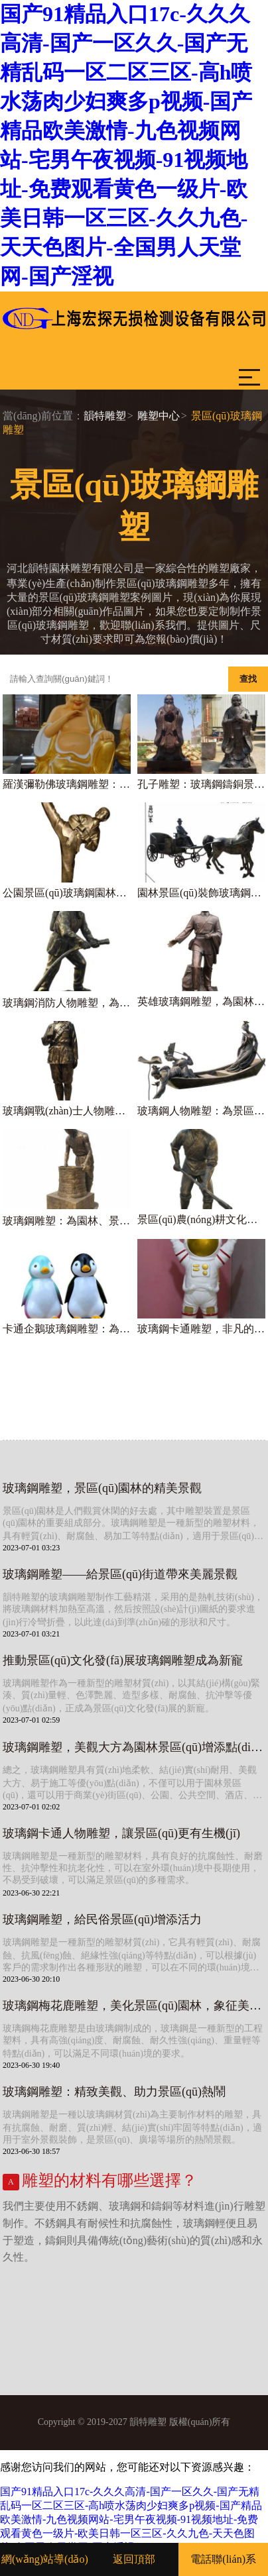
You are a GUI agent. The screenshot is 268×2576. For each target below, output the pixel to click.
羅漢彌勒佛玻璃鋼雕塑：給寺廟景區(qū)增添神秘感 (67, 784)
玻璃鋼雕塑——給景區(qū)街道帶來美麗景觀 (120, 1574)
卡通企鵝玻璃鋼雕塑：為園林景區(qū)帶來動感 (67, 1328)
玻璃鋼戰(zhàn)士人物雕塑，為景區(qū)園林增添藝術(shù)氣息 (67, 1110)
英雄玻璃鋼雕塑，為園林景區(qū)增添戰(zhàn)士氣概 (201, 1001)
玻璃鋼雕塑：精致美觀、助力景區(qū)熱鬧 (114, 2091)
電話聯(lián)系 (223, 2559)
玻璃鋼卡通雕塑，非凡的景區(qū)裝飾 (201, 1328)
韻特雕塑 (105, 415)
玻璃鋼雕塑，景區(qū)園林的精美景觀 (102, 1488)
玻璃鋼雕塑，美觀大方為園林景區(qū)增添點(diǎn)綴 (134, 1747)
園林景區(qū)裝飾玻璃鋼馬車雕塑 (201, 892)
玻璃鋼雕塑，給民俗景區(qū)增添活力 (102, 1919)
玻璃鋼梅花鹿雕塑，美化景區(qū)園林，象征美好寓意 (134, 2005)
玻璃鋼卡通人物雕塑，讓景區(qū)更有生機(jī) (121, 1833)
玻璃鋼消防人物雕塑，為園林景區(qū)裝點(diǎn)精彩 (67, 1002)
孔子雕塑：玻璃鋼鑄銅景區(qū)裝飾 (201, 784)
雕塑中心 (158, 415)
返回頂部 (134, 2559)
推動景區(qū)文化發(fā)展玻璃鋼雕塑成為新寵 (123, 1660)
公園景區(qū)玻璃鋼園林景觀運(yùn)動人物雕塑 (67, 892)
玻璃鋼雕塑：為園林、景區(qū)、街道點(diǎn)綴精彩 (67, 1220)
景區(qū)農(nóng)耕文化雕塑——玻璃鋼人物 (201, 1219)
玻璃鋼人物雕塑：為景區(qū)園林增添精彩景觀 (201, 1110)
